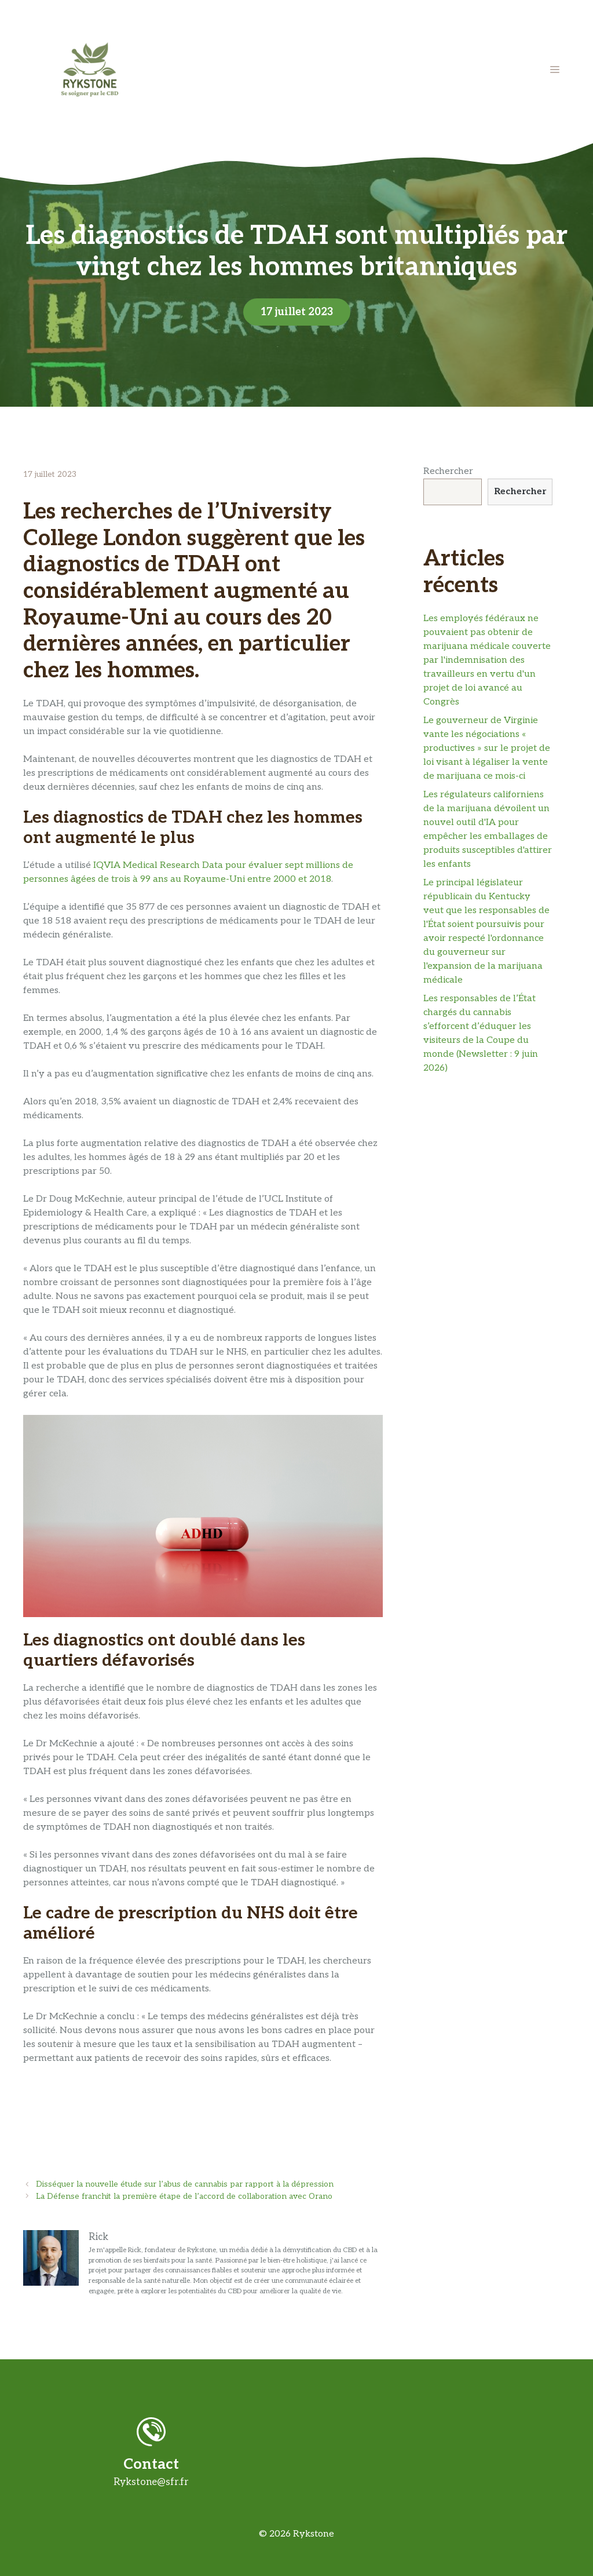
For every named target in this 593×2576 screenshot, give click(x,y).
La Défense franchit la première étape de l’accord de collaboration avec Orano (184, 2196)
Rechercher (448, 471)
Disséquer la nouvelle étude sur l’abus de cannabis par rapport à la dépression (185, 2184)
